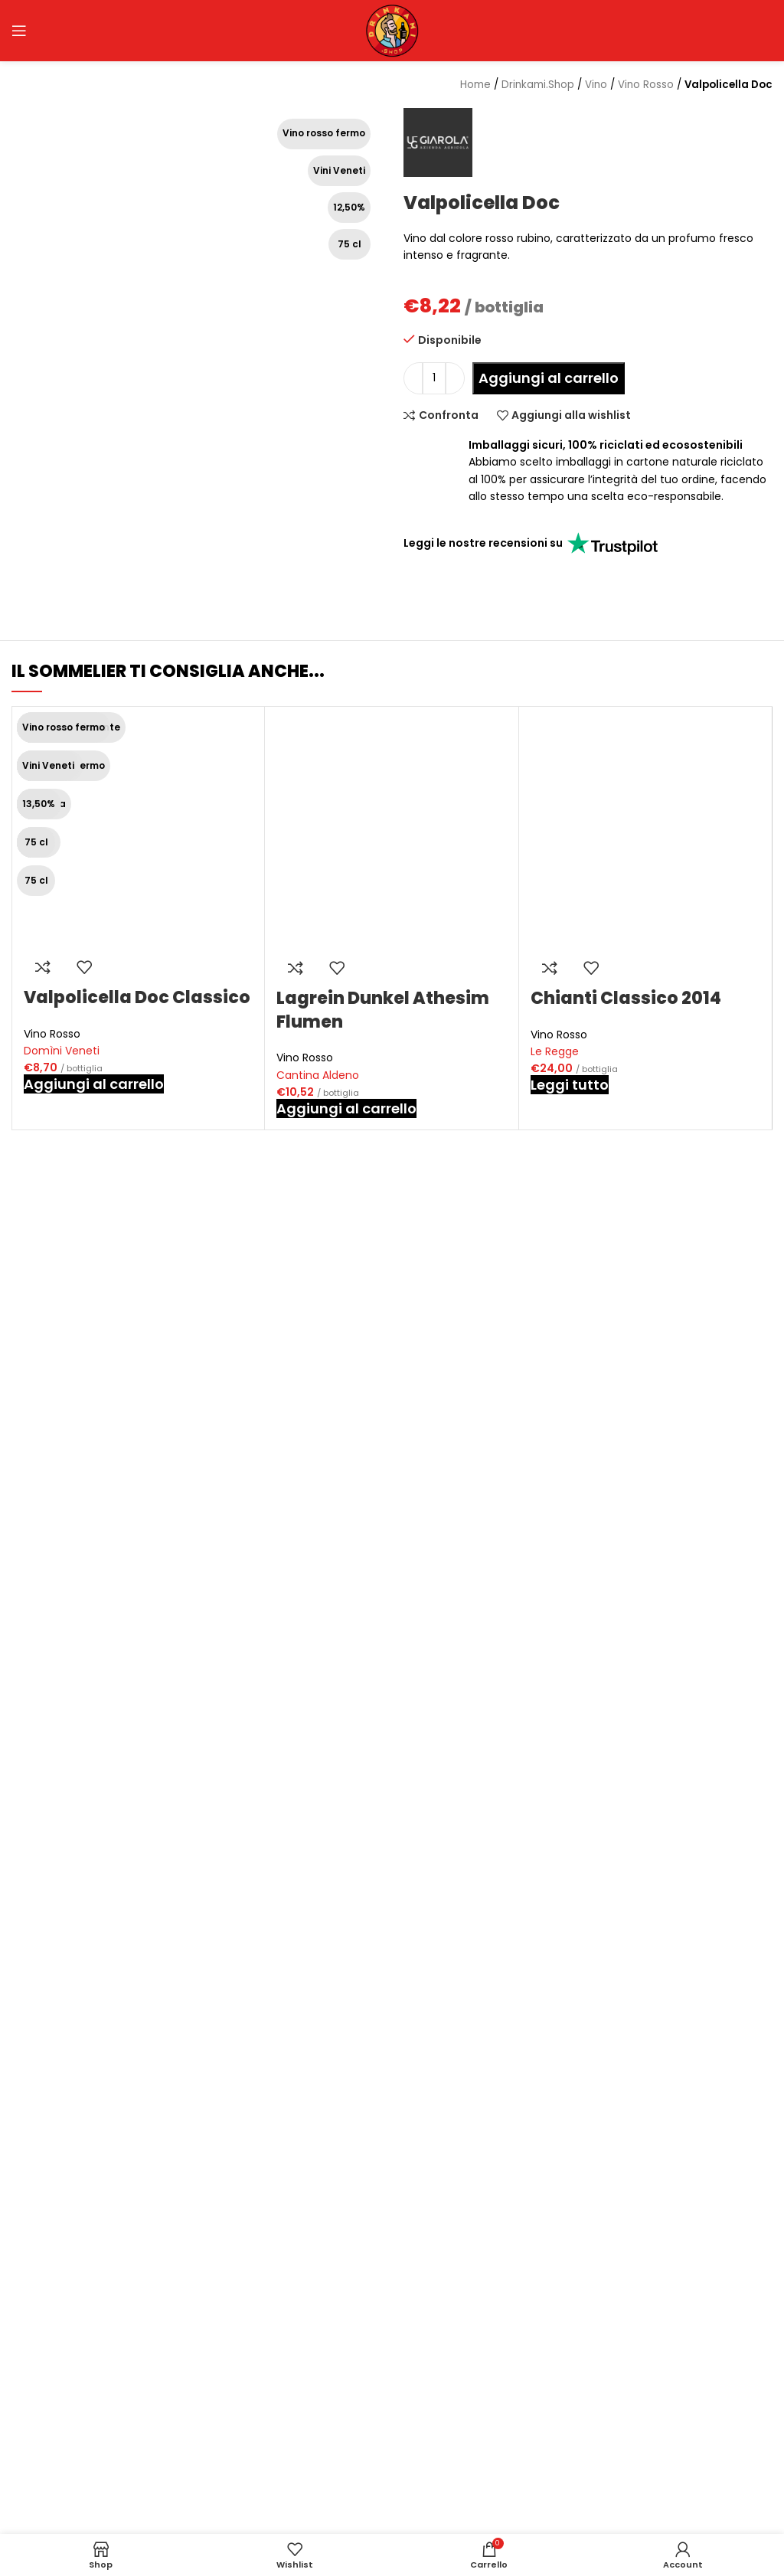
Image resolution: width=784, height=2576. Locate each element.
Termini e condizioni (601, 2499)
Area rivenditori (326, 2474)
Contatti (308, 2499)
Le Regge (555, 1051)
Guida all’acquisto (594, 2424)
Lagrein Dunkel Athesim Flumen (382, 1010)
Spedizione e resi (591, 2449)
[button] (94, 1083)
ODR (558, 2524)
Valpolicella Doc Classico (137, 997)
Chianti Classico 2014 (626, 998)
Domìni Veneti (62, 1050)
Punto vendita (323, 2449)
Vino (596, 84)
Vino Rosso (52, 1033)
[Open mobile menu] (19, 30)
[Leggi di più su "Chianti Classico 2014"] (570, 1084)
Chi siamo (312, 2424)
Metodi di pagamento (605, 2474)
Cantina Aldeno (317, 1075)
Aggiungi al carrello (549, 377)
